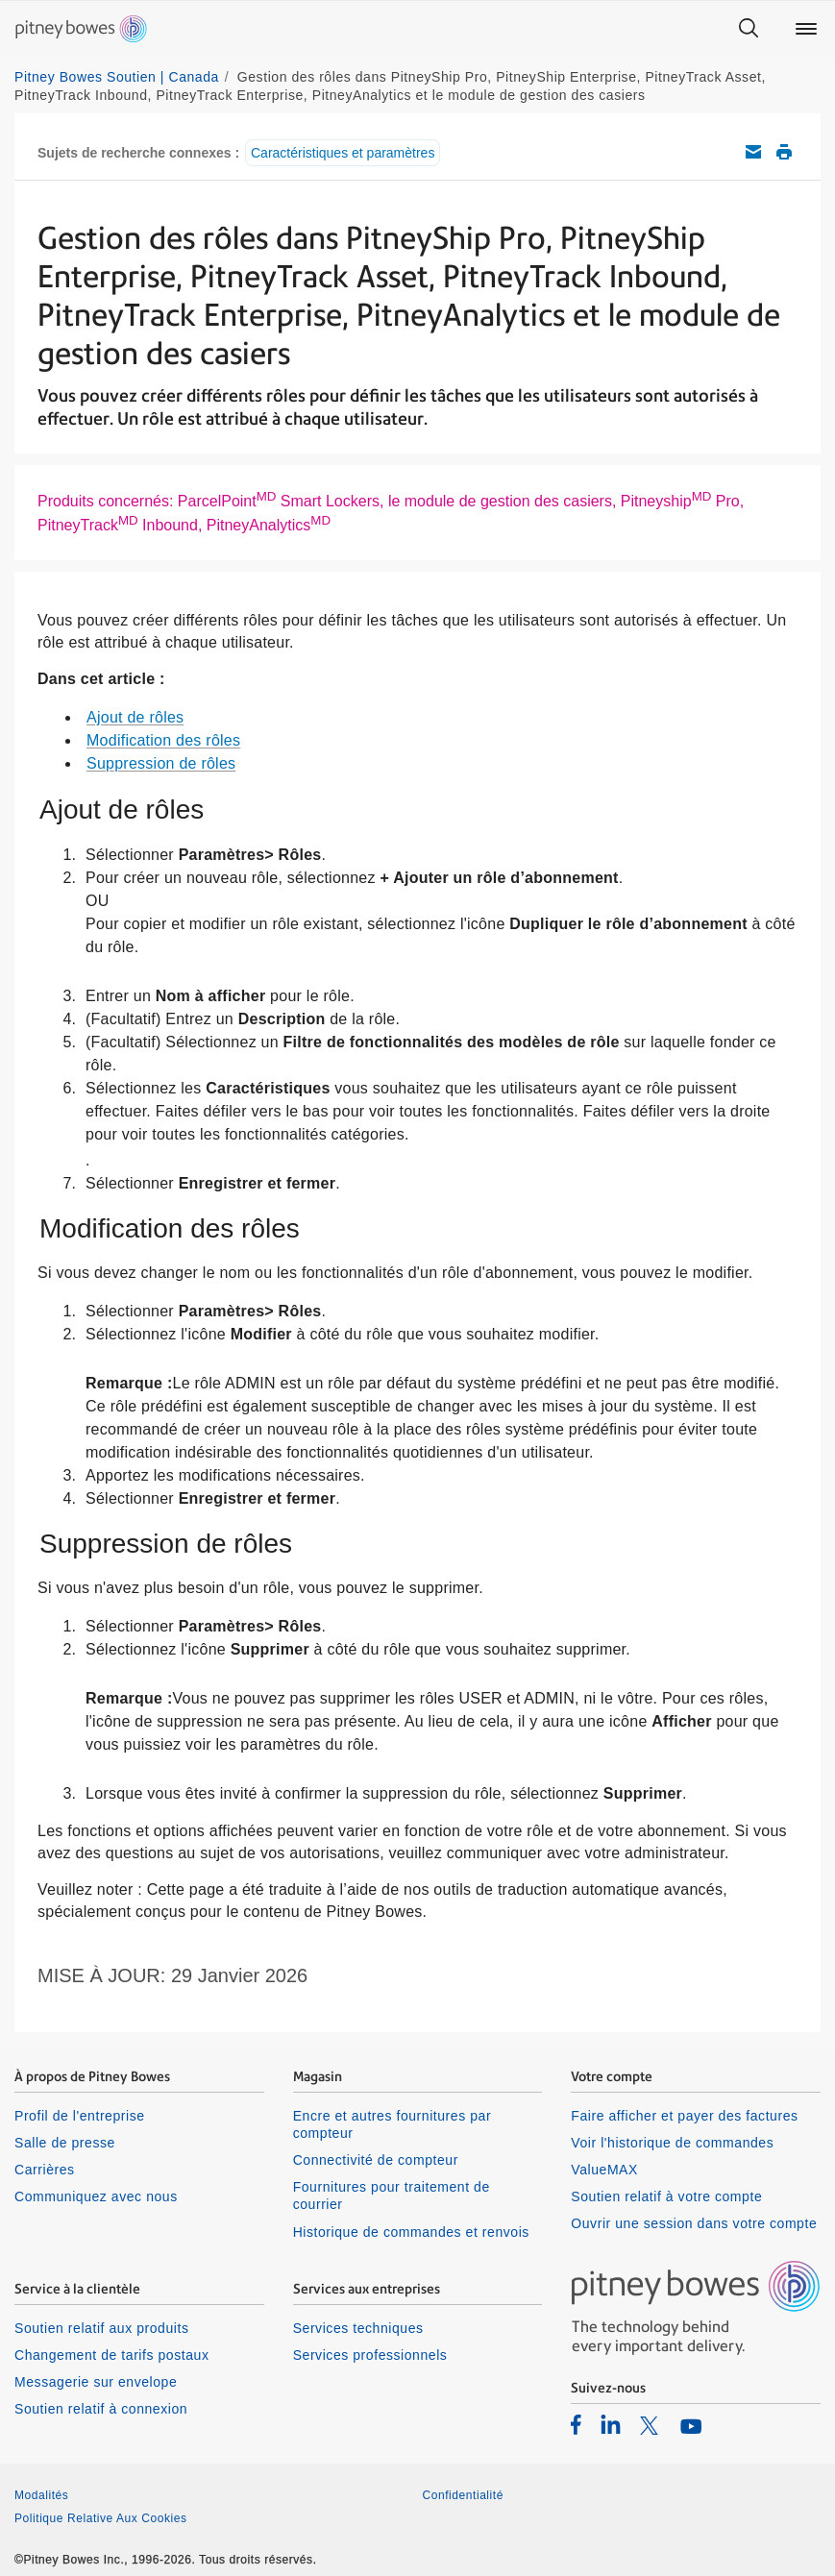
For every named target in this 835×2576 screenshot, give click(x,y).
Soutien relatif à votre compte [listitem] (666, 2196)
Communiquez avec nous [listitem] (96, 2196)
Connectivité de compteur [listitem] (375, 2160)
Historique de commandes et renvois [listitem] (411, 2232)
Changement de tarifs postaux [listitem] (111, 2355)
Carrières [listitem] (44, 2169)
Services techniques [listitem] (358, 2328)
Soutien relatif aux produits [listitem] (101, 2328)
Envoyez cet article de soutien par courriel (753, 151)
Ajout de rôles (135, 717)
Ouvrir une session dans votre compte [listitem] (694, 2223)
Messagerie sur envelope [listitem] (95, 2382)
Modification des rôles (163, 740)
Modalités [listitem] (41, 2495)
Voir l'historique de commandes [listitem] (672, 2142)
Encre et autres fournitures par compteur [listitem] (392, 2124)
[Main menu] (806, 29)
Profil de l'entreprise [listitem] (79, 2115)
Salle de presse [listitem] (64, 2142)
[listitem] (576, 2424)
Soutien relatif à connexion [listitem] (100, 2409)
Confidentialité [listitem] (463, 2495)
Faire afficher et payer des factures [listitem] (684, 2115)
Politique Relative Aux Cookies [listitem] (100, 2518)
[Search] (748, 29)
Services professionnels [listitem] (370, 2355)
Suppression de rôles (160, 763)
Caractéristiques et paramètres (342, 152)
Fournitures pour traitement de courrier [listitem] (391, 2195)
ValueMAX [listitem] (604, 2169)
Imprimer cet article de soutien (784, 151)
